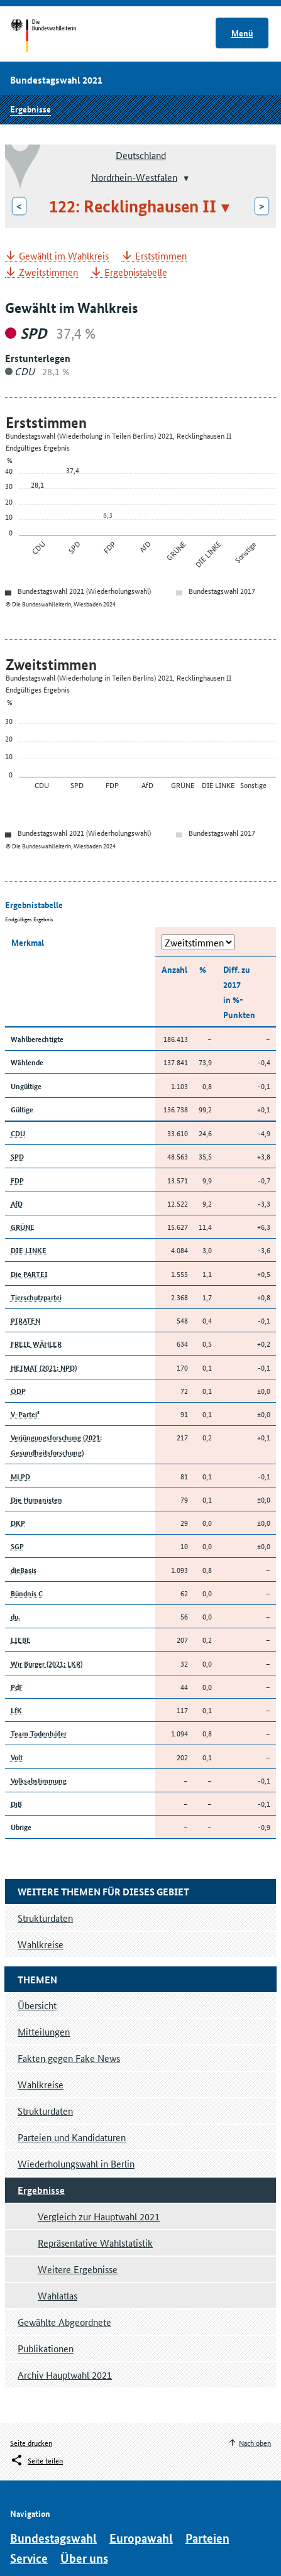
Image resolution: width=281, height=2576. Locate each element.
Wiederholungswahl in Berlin (76, 2163)
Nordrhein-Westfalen (134, 176)
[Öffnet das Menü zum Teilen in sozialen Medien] (36, 2460)
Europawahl (141, 2538)
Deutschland (141, 155)
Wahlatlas (57, 2295)
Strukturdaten (45, 2110)
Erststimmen (161, 256)
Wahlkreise (40, 2084)
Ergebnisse (30, 108)
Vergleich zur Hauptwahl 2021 (99, 2216)
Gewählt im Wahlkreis (64, 256)
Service (29, 2558)
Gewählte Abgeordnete (64, 2321)
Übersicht (37, 2005)
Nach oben (255, 2442)
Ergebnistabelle (135, 272)
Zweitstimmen (48, 272)
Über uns (84, 2558)
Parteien (207, 2538)
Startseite (55, 36)
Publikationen (46, 2348)
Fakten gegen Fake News (69, 2057)
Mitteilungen (44, 2031)
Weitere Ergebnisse (78, 2269)
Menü (242, 32)
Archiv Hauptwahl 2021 (65, 2374)
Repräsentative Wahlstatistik (95, 2242)
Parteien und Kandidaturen (72, 2137)
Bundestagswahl (53, 2538)
